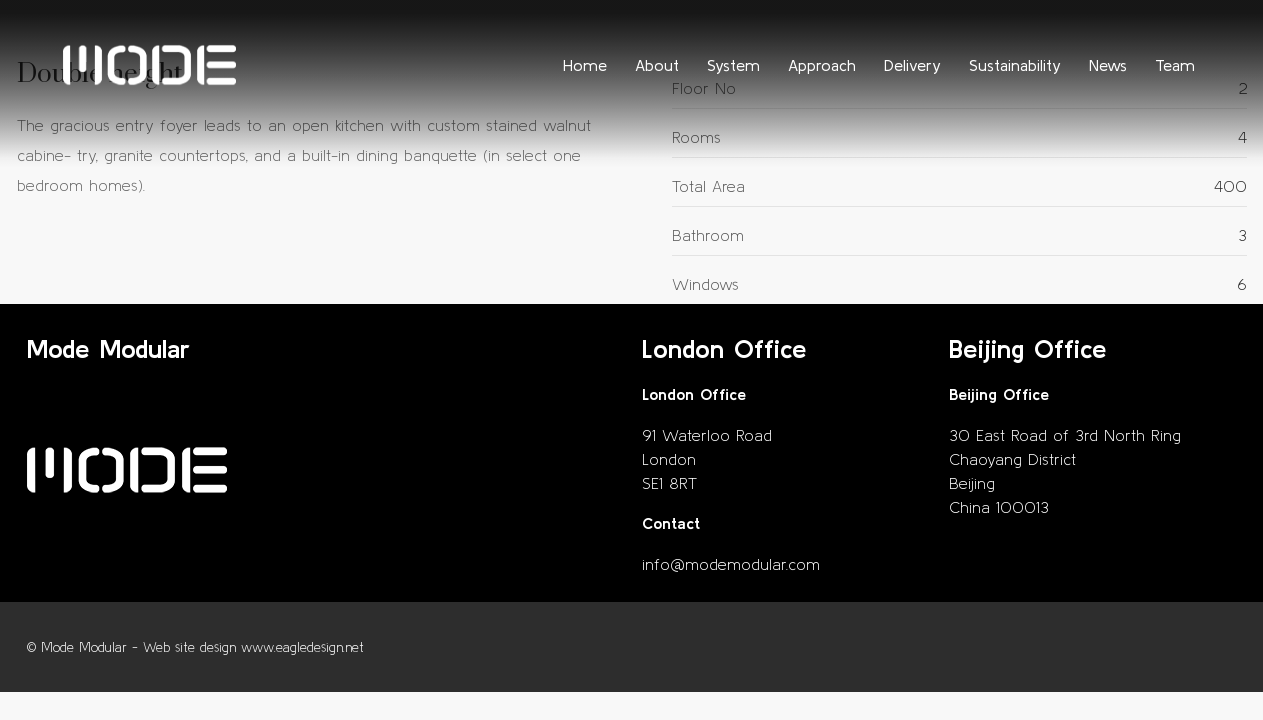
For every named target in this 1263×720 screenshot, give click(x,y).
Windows (705, 284)
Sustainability (1015, 65)
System (733, 65)
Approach (822, 65)
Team (1175, 65)
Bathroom (708, 235)
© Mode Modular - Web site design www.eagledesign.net (195, 647)
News (1108, 65)
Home (585, 65)
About (657, 65)
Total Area (708, 186)
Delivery (912, 65)
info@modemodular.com (731, 564)
